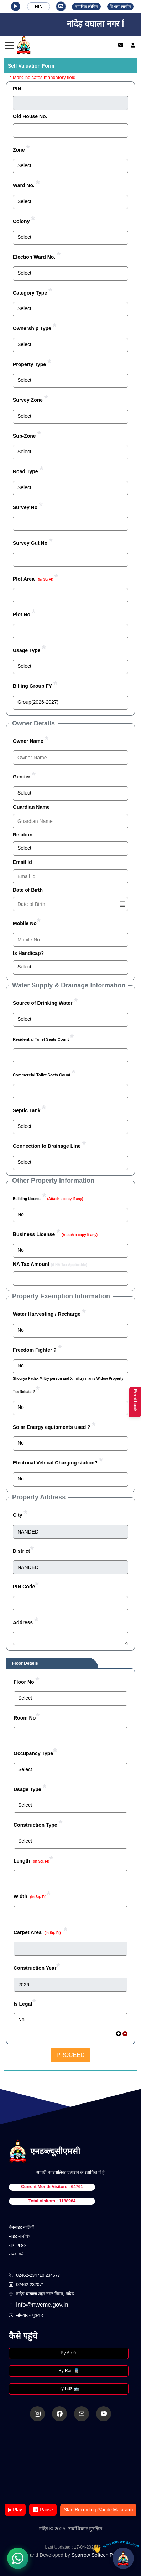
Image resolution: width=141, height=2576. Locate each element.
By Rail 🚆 (68, 2370)
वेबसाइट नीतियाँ (21, 2227)
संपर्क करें (16, 2254)
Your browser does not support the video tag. (70, 2463)
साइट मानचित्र (20, 2236)
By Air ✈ (69, 2352)
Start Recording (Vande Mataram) (98, 2509)
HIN (38, 6)
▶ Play (15, 2509)
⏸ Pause (43, 2509)
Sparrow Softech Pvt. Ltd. (100, 2555)
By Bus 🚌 (68, 2388)
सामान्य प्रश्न (18, 2245)
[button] (15, 6)
